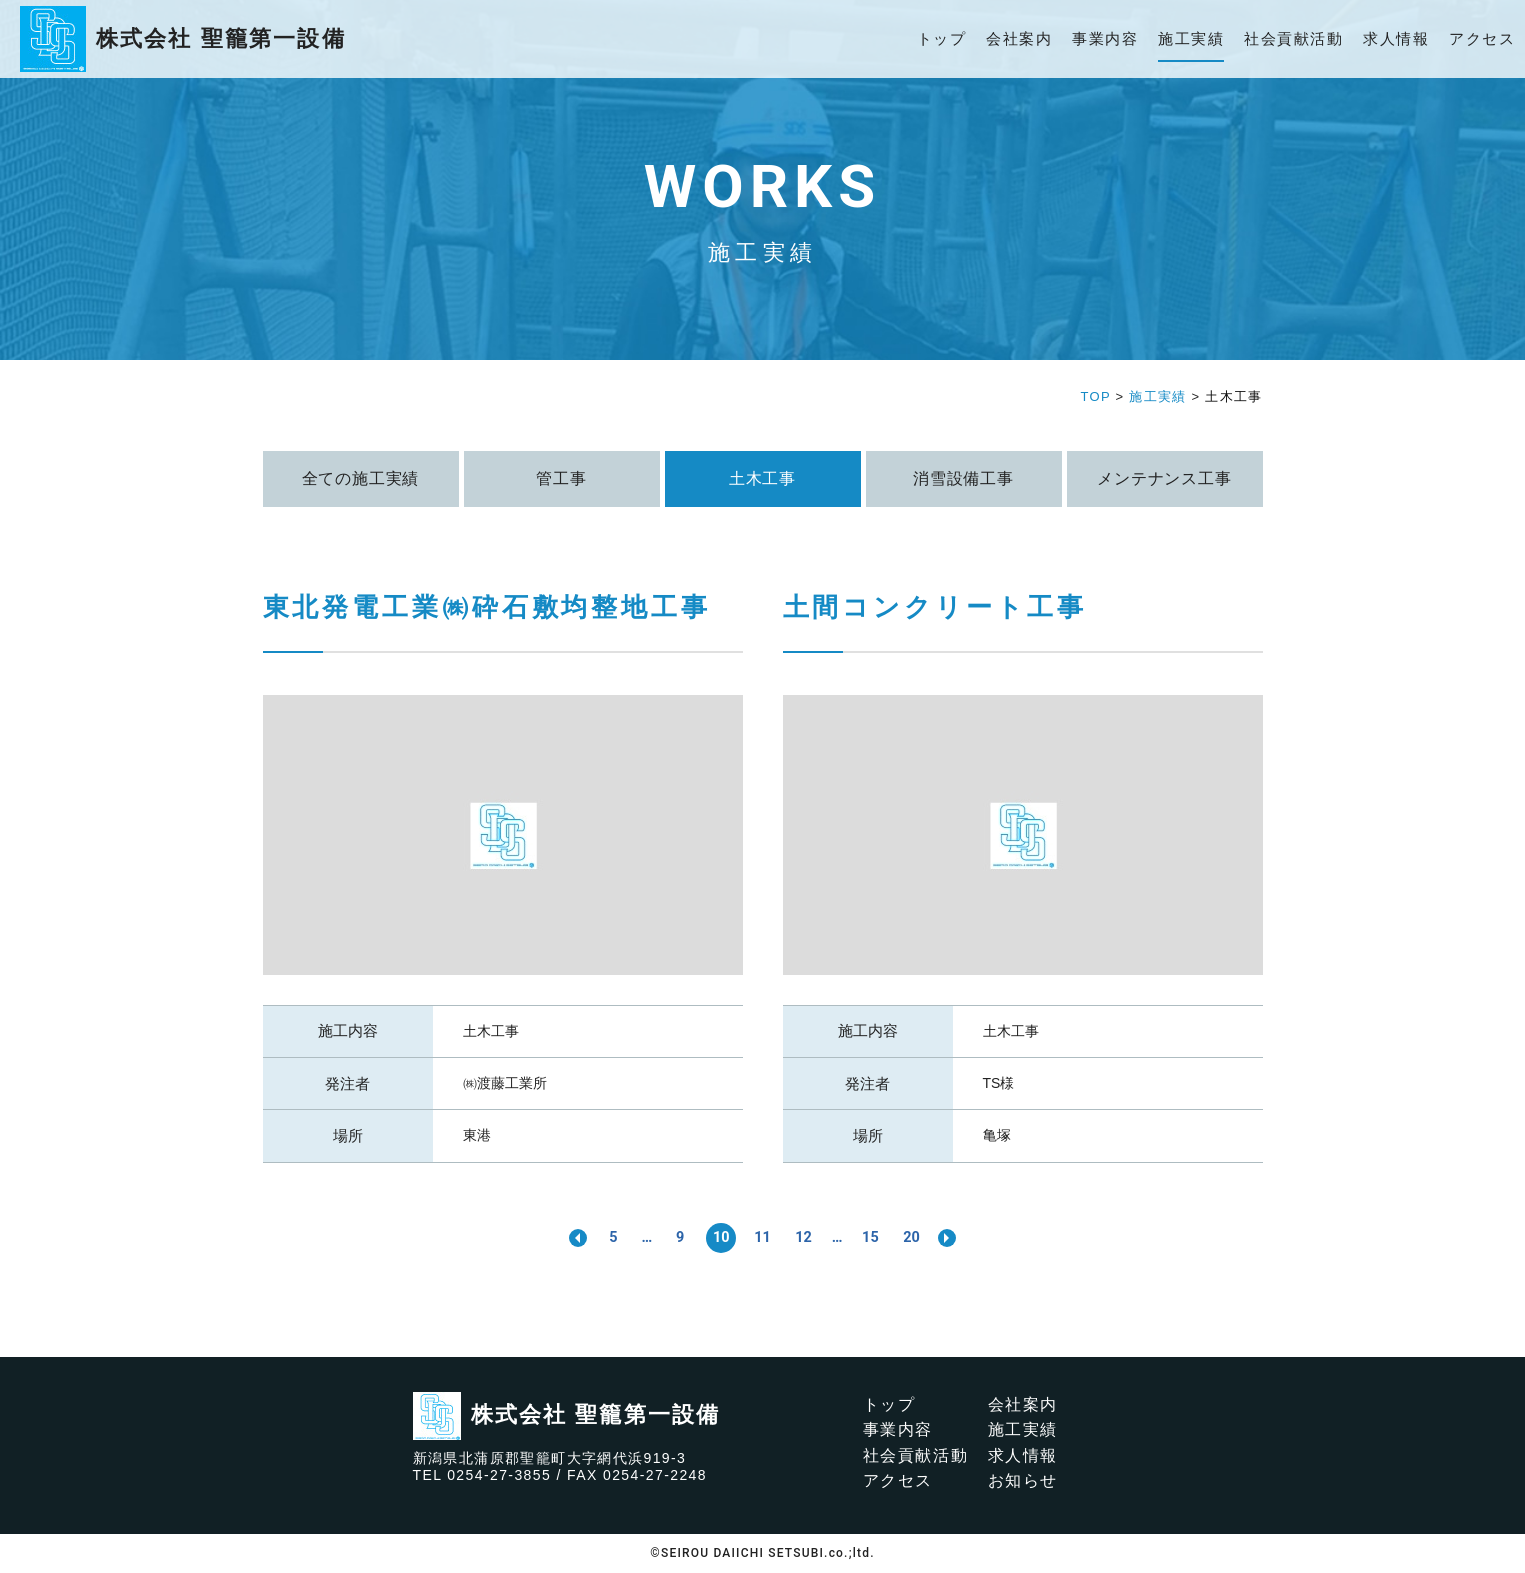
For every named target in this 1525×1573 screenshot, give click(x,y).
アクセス (1482, 38)
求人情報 (1396, 38)
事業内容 (1105, 38)
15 (878, 1237)
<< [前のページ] (565, 1238)
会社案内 (1019, 38)
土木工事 (491, 1031)
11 (762, 1237)
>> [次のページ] (961, 1238)
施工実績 (1191, 38)
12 (806, 1237)
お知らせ (1023, 1481)
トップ (942, 38)
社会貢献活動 (1293, 38)
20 (922, 1237)
